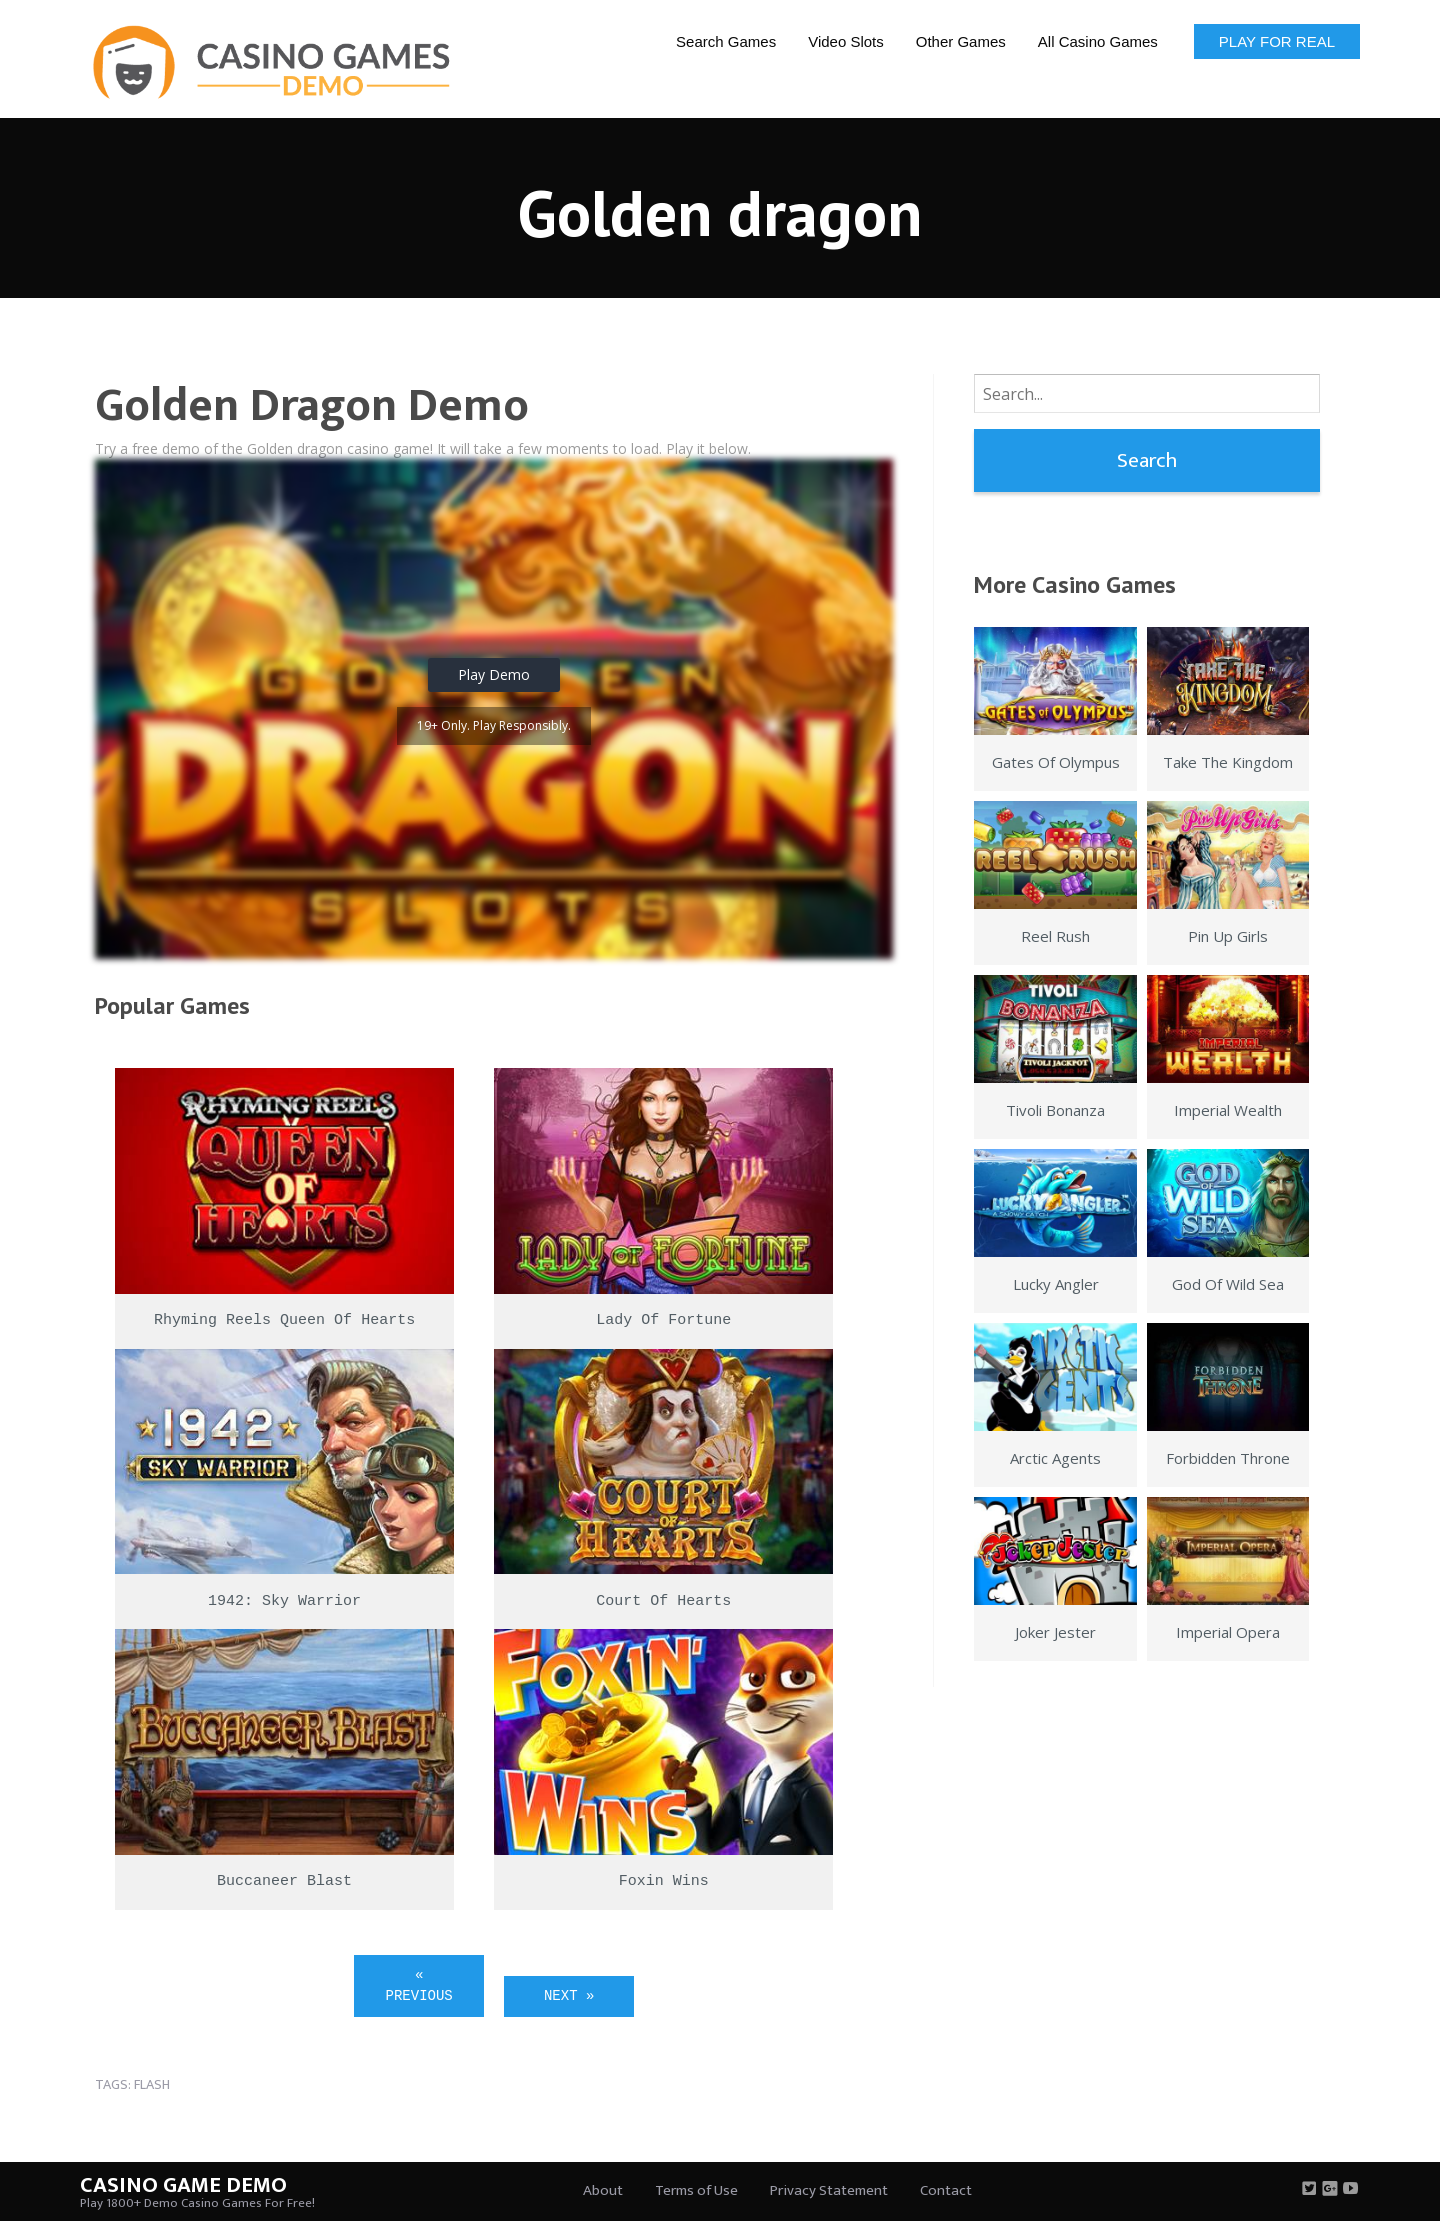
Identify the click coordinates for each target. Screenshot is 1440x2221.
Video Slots (846, 41)
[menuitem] (726, 40)
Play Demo (494, 674)
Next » (569, 1996)
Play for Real (1277, 41)
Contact (946, 2190)
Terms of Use (696, 2190)
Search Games (726, 41)
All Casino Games (1098, 41)
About (603, 2190)
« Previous (419, 1985)
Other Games (961, 41)
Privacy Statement (829, 2190)
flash (152, 2084)
